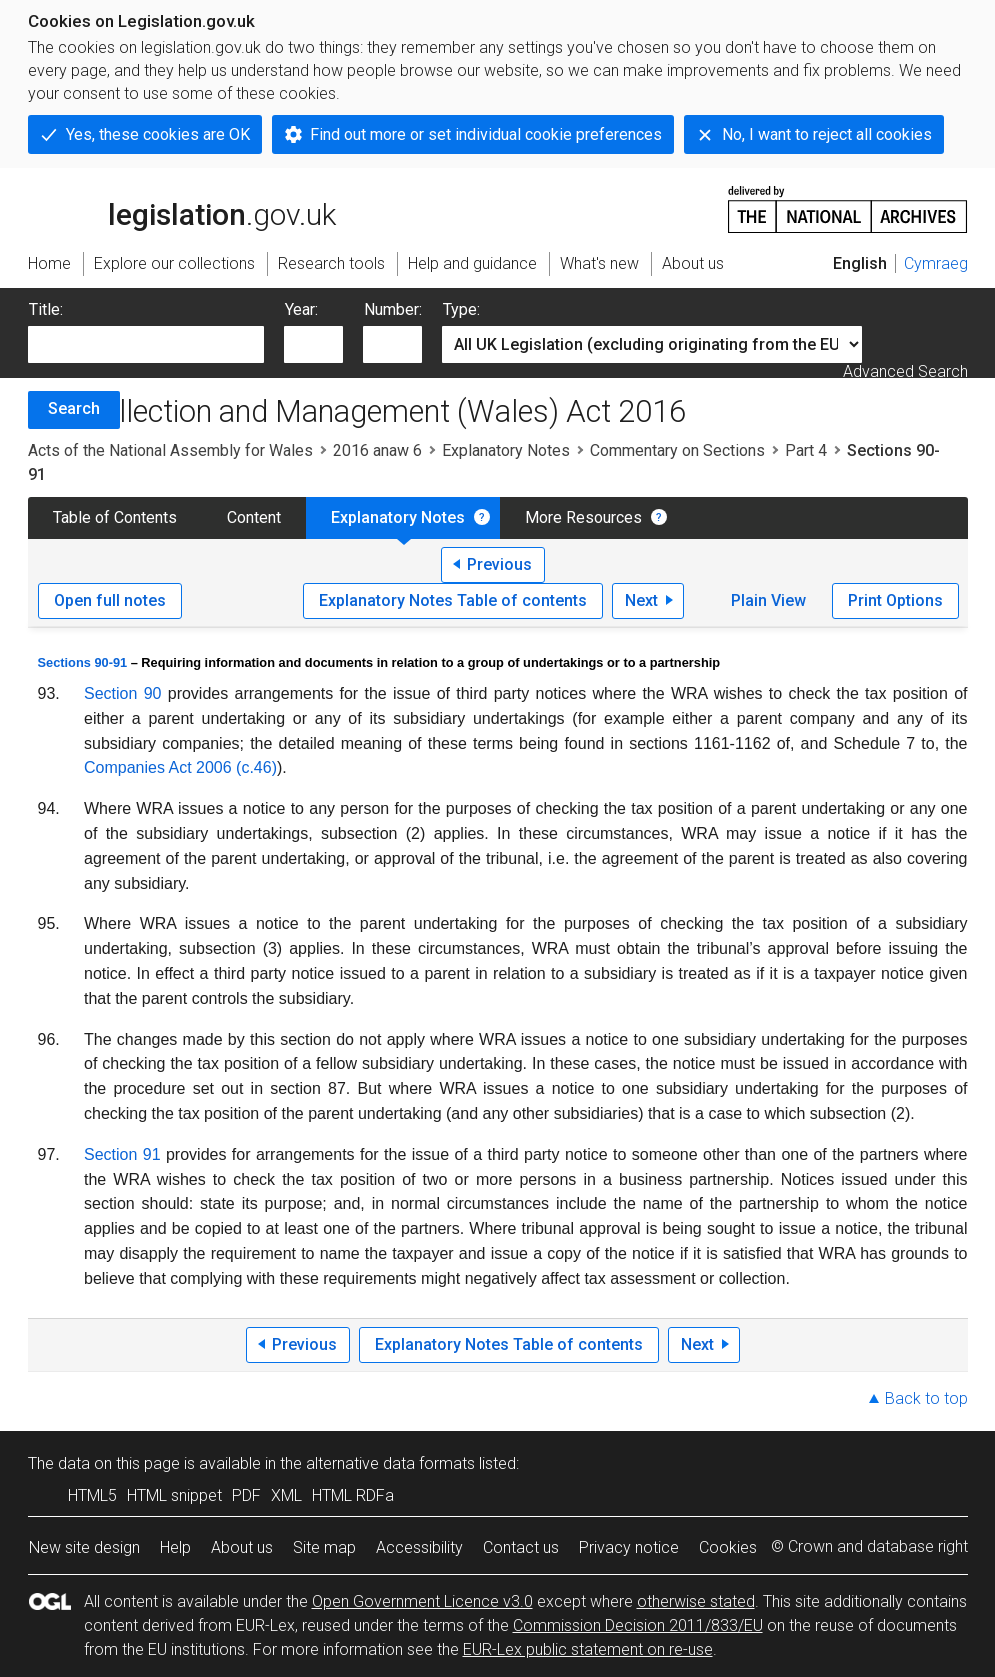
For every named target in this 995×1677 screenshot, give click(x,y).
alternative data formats (390, 1463)
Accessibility (419, 1547)
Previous (499, 564)
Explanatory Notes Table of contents (453, 600)
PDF (246, 1495)
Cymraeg (936, 263)
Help (175, 1547)
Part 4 (806, 450)
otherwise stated (696, 1601)
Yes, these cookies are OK (158, 134)
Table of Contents (115, 517)
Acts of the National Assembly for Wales (170, 450)
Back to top (926, 1398)
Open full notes (110, 600)
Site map (324, 1547)
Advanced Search (905, 371)
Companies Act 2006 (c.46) (180, 767)
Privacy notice (629, 1547)
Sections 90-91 (83, 662)
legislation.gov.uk (182, 208)
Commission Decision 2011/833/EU (638, 1625)
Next (641, 600)
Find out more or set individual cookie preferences (486, 134)
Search (74, 408)
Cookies (728, 1547)
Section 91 (122, 1154)
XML (286, 1495)
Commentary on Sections (677, 450)
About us (242, 1547)
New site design (84, 1547)
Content (254, 517)
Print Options (895, 600)
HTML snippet (174, 1495)
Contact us (521, 1547)
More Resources (583, 517)
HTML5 (92, 1495)
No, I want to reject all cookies (827, 134)
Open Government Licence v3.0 (422, 1601)
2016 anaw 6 (377, 450)
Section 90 (122, 693)
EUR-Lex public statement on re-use (588, 1649)
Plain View (768, 600)
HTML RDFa (353, 1495)
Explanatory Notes (506, 450)
